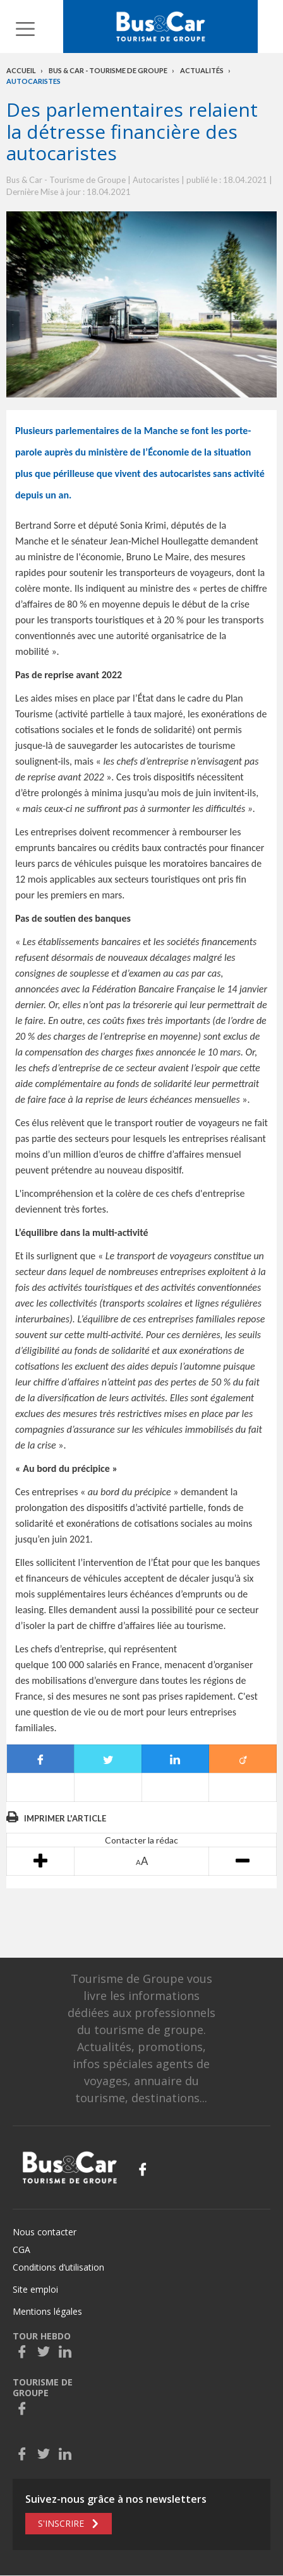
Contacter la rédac (141, 1840)
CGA (21, 2249)
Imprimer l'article (65, 1818)
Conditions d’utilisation (58, 2267)
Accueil (21, 70)
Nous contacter (44, 2232)
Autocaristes (33, 81)
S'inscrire (61, 2523)
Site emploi (35, 2289)
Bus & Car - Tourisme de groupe (108, 70)
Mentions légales (47, 2311)
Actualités (202, 70)
